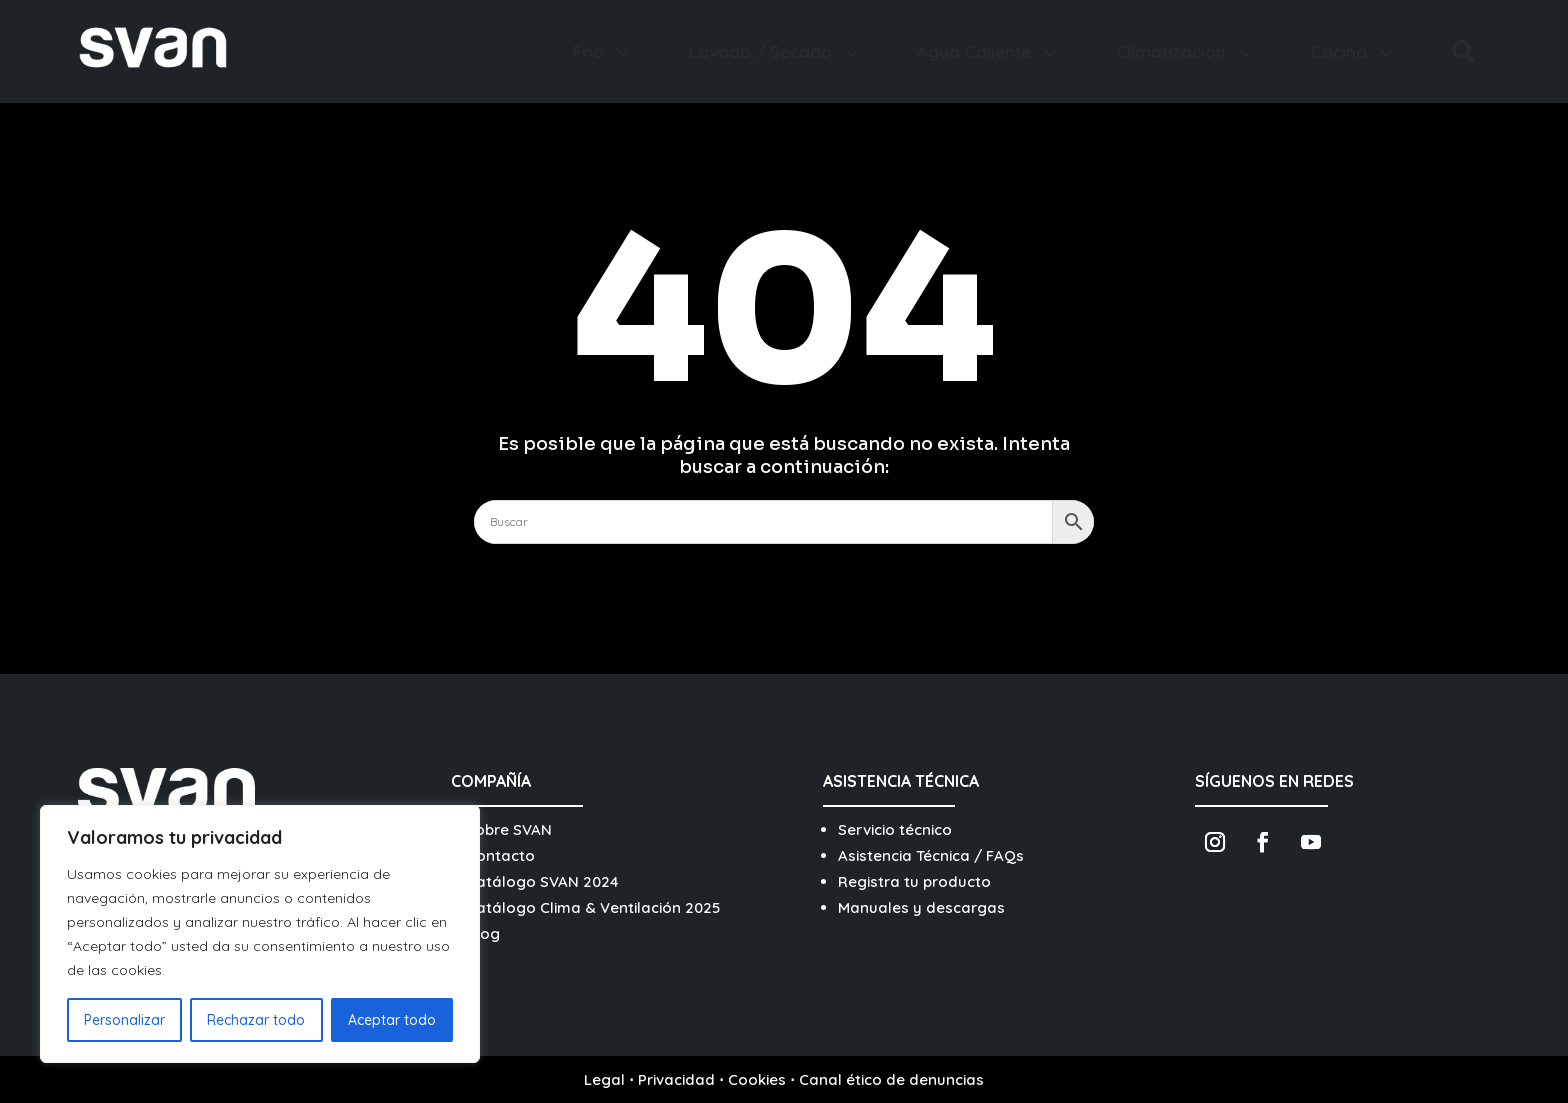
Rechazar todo (256, 1020)
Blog (483, 933)
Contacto (500, 855)
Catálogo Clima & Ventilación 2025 (593, 907)
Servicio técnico (895, 829)
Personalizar (124, 1020)
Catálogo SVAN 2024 (542, 881)
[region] (260, 934)
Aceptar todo (392, 1020)
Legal (604, 1079)
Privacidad (676, 1079)
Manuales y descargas (921, 907)
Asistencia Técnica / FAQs (931, 855)
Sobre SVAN (509, 829)
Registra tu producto (914, 881)
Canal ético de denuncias (891, 1079)
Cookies (757, 1079)
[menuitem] (603, 51)
